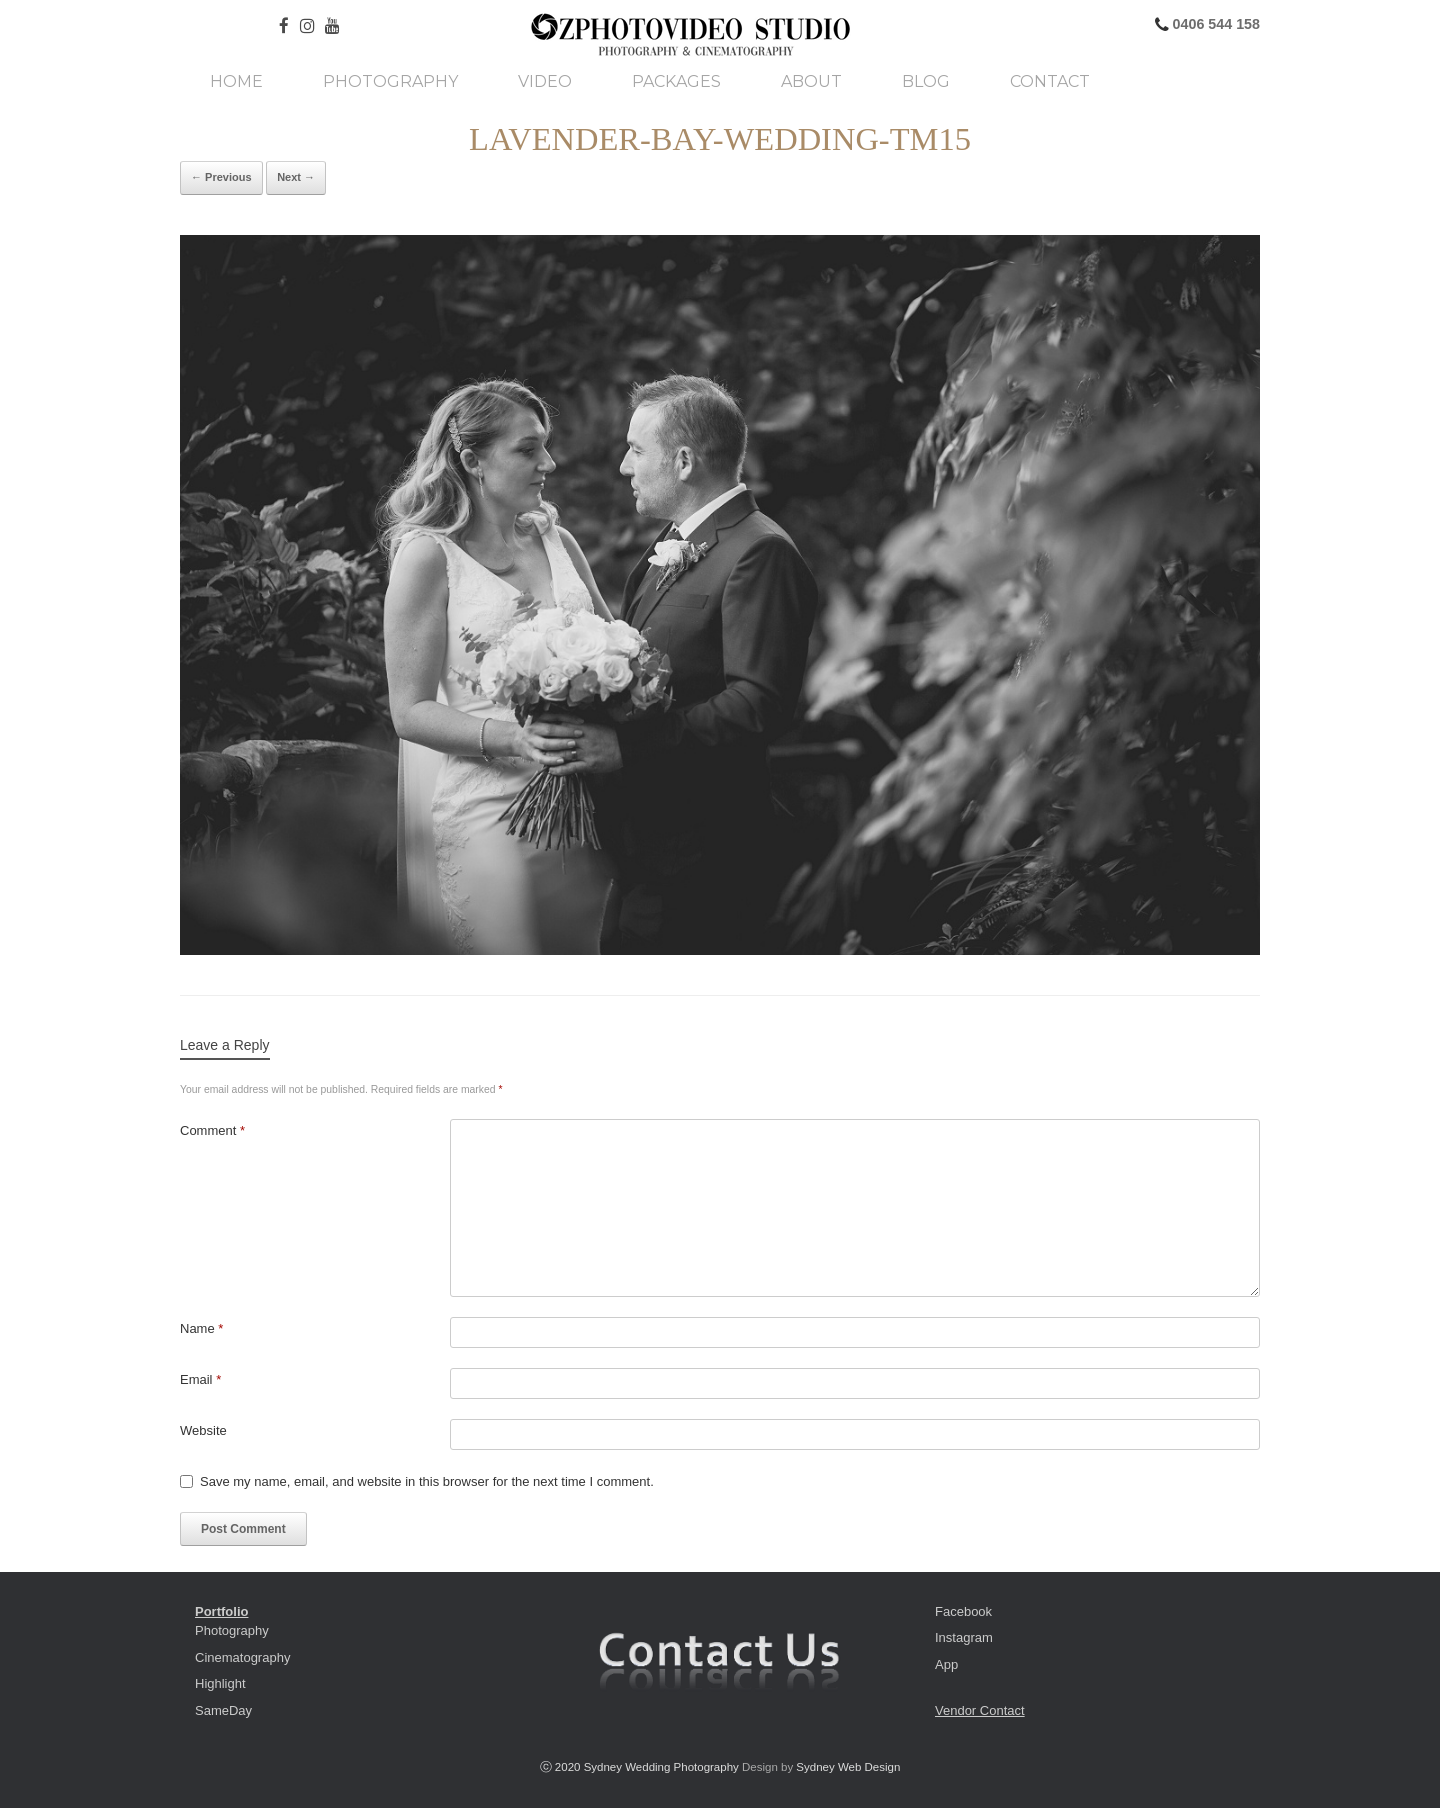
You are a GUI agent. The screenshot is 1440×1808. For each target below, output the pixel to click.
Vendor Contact (980, 1710)
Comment (212, 1130)
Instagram (964, 1637)
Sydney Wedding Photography (661, 1767)
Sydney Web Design (848, 1767)
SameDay (223, 1710)
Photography (390, 82)
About (811, 82)
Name (201, 1328)
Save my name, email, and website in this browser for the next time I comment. (427, 1481)
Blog (926, 82)
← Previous (221, 177)
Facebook (963, 1611)
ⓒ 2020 (562, 1767)
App (946, 1664)
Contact (1050, 82)
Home (236, 82)
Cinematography (242, 1657)
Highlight (220, 1683)
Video (545, 82)
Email (200, 1379)
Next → (296, 177)
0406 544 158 (1214, 24)
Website (203, 1430)
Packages (676, 82)
